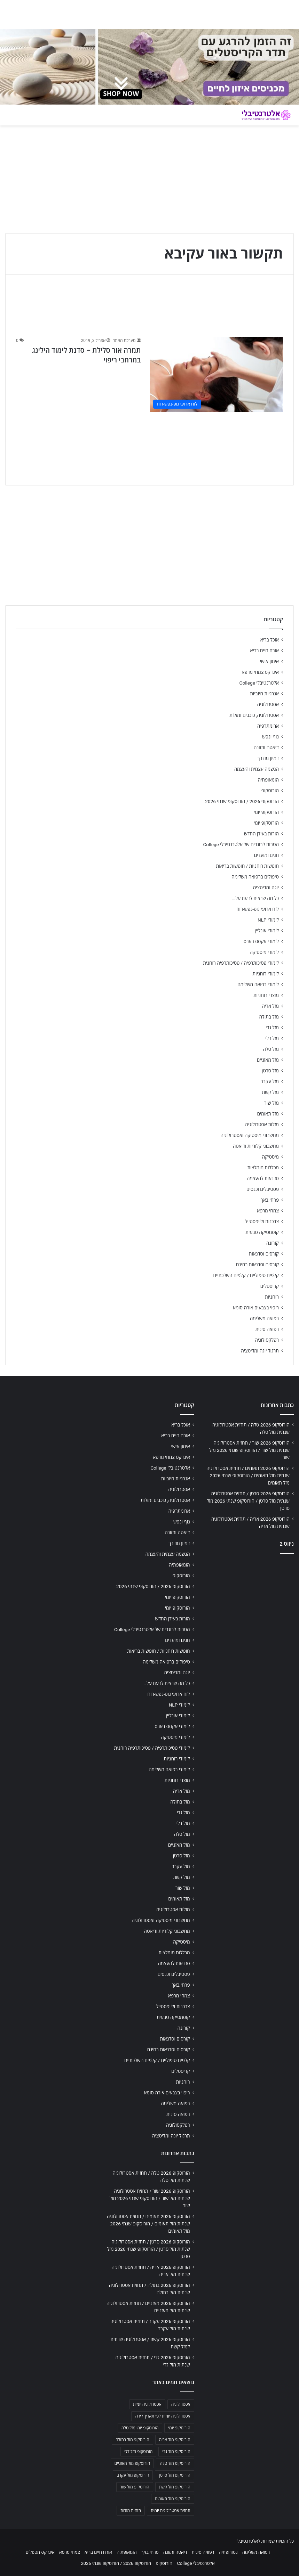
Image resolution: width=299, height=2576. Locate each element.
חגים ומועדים (266, 855)
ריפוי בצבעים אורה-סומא (256, 1307)
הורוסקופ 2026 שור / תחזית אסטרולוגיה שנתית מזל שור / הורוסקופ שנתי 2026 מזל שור (249, 1450)
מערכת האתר (124, 340)
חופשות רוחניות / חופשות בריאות (247, 866)
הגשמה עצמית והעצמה (256, 769)
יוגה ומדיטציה (266, 887)
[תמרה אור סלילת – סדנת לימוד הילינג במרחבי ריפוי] (216, 374)
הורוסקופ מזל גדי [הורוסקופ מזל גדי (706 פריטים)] (176, 2451)
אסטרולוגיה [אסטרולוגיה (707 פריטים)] (180, 2404)
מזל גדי (272, 1027)
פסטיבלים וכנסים (262, 1189)
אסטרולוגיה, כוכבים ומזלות (254, 715)
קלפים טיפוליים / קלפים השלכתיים (246, 1275)
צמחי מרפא (268, 1210)
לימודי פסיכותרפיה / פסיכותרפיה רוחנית (241, 963)
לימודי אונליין (267, 930)
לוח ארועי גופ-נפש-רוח (257, 909)
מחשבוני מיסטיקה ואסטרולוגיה (250, 1135)
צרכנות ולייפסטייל (262, 1221)
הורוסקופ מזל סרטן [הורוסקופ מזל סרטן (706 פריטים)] (174, 2475)
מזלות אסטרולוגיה (262, 1124)
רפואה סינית (267, 1329)
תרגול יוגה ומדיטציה (260, 1351)
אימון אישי (269, 661)
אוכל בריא (269, 640)
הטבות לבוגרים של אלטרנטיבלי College (241, 844)
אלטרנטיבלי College (259, 683)
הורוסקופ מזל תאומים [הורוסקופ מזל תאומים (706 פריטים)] (172, 2498)
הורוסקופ (270, 790)
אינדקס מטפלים (40, 2552)
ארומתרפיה (268, 726)
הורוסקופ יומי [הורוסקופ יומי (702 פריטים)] (179, 2428)
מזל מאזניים (268, 1060)
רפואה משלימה (264, 1318)
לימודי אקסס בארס (261, 941)
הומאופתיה (268, 780)
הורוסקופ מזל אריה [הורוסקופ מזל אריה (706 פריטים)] (174, 2439)
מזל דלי (272, 1038)
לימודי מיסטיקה (264, 952)
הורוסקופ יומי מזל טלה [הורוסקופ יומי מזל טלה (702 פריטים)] (140, 2428)
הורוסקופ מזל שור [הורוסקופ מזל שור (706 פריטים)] (134, 2487)
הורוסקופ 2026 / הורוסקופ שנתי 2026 (242, 801)
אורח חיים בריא (264, 650)
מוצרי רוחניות (266, 995)
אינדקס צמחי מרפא (260, 672)
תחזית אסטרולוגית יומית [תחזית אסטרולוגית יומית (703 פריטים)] (170, 2510)
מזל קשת (270, 1092)
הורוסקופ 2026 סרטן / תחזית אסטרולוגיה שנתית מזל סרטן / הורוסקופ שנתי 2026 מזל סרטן (248, 1501)
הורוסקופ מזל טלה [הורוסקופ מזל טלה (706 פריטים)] (175, 2463)
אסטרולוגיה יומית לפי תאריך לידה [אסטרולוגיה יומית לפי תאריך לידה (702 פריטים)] (162, 2416)
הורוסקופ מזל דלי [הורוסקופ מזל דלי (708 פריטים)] (138, 2451)
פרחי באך (270, 1200)
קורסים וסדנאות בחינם (257, 1264)
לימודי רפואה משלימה (258, 984)
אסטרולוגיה (268, 704)
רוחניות (272, 1297)
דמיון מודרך (268, 758)
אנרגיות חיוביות (264, 693)
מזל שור (271, 1103)
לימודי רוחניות (266, 973)
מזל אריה (270, 1006)
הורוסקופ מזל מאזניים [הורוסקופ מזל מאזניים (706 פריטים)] (132, 2463)
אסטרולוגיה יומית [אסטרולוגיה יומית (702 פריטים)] (147, 2404)
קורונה (272, 1243)
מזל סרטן (270, 1070)
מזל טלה (271, 1049)
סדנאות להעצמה (263, 1178)
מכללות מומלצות (263, 1167)
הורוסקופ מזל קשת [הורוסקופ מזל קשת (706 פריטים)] (174, 2487)
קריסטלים (269, 1286)
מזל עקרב (270, 1081)
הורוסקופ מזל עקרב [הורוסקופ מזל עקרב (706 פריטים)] (133, 2475)
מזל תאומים (268, 1114)
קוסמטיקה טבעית (262, 1232)
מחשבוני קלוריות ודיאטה (256, 1146)
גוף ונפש (270, 736)
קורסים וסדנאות (264, 1254)
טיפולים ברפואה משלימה (255, 877)
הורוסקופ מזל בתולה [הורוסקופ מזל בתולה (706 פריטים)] (132, 2439)
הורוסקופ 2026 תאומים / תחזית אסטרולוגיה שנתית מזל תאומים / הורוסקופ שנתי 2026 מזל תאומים (248, 1475)
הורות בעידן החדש (261, 833)
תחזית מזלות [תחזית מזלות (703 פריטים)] (130, 2510)
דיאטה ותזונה (266, 747)
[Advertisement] (249, 1603)
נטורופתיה (228, 2552)
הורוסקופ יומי (266, 812)
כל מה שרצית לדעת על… (255, 898)
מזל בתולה (269, 1017)
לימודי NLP (268, 920)
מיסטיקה (270, 1157)
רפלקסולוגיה (267, 1340)
